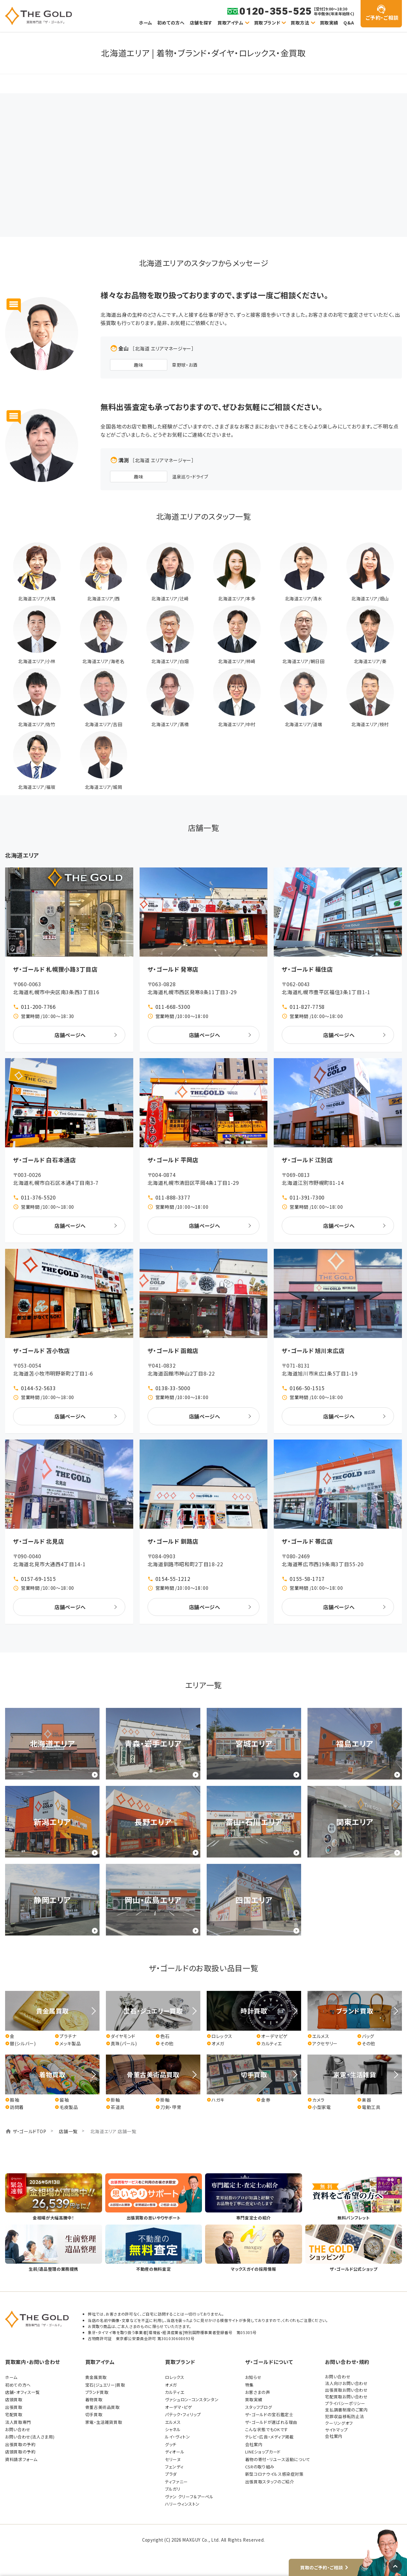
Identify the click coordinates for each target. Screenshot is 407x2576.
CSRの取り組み (259, 2467)
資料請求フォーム (21, 2459)
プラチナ (66, 2036)
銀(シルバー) (20, 2044)
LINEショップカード (263, 2452)
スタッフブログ (258, 2407)
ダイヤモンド (120, 2036)
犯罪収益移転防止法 (344, 2416)
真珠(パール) (121, 2044)
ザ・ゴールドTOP (29, 2131)
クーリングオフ (339, 2423)
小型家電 (319, 2107)
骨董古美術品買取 (102, 2407)
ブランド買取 (97, 2392)
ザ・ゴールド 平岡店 (173, 1160)
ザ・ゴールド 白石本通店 (44, 1160)
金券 (263, 2100)
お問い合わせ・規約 (347, 2362)
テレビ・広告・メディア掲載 (269, 2437)
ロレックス (219, 2036)
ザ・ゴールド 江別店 (307, 1160)
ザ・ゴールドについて (269, 2362)
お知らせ (253, 2377)
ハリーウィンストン (182, 2504)
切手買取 (94, 2414)
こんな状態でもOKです (266, 2429)
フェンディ (174, 2467)
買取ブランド (267, 22)
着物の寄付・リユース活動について (277, 2459)
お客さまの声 (257, 2392)
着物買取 (94, 2399)
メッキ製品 (68, 2044)
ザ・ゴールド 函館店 (173, 1350)
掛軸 (113, 2100)
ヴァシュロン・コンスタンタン (191, 2399)
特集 (249, 2385)
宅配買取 (14, 2414)
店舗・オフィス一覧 (22, 2392)
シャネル (173, 2429)
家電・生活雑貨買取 (103, 2422)
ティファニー (176, 2482)
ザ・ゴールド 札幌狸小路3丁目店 (55, 969)
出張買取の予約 (20, 2444)
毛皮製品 (66, 2107)
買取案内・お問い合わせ (32, 2362)
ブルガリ (173, 2489)
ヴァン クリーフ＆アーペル (189, 2497)
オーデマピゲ (272, 2036)
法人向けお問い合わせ (346, 2383)
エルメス (318, 2036)
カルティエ (269, 2044)
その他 (164, 2044)
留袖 (62, 2100)
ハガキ (215, 2100)
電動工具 (369, 2107)
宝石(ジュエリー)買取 (105, 2385)
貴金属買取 (96, 2377)
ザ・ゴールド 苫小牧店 (41, 1350)
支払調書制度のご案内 (346, 2410)
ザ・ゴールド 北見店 (38, 1541)
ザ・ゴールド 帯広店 (307, 1541)
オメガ (215, 2044)
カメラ (316, 2100)
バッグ (365, 2036)
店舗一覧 (68, 2131)
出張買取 (14, 2407)
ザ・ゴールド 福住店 (307, 969)
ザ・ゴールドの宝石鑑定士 (269, 2414)
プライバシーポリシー (345, 2403)
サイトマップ (336, 2430)
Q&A (348, 22)
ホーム (145, 22)
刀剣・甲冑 (168, 2107)
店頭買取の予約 (20, 2452)
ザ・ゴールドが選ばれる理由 (271, 2422)
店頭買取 (14, 2399)
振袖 (12, 2100)
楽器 (364, 2100)
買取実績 (329, 22)
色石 (162, 2036)
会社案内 (254, 2444)
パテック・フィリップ (183, 2414)
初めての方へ (171, 22)
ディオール (174, 2452)
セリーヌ (173, 2459)
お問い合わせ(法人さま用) (29, 2437)
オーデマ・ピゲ (178, 2407)
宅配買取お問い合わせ (346, 2397)
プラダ (171, 2474)
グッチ (170, 2444)
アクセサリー (322, 2044)
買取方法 (300, 22)
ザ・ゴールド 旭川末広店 (313, 1350)
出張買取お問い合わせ (346, 2390)
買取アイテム (230, 22)
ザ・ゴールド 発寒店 (173, 969)
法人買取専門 (18, 2422)
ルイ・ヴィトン (177, 2437)
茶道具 (115, 2107)
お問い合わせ (18, 2429)
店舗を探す (201, 22)
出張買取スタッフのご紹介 (269, 2482)
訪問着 (14, 2107)
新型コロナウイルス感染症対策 (274, 2474)
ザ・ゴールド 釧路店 (173, 1541)
